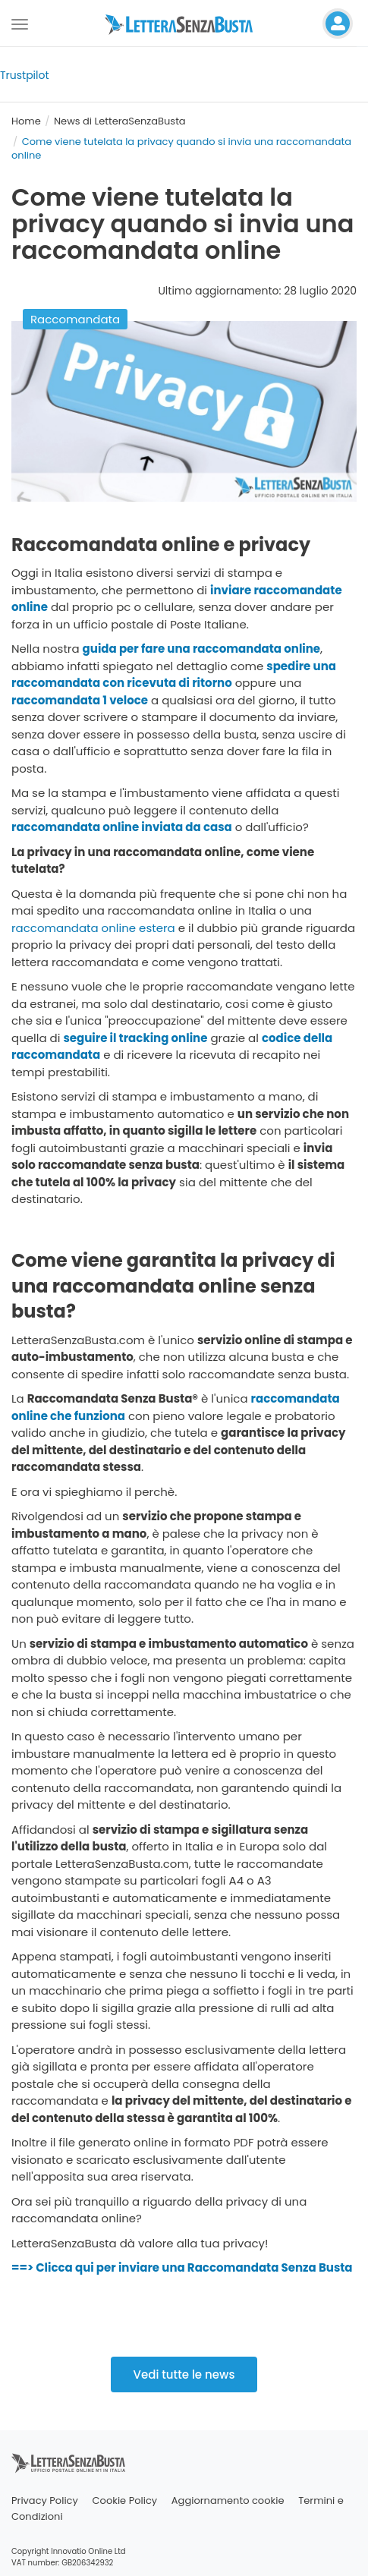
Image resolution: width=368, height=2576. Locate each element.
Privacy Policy (44, 2500)
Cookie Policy (125, 2500)
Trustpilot (24, 75)
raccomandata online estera (93, 928)
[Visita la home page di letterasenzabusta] (184, 23)
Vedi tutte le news (184, 2374)
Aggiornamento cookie (228, 2500)
